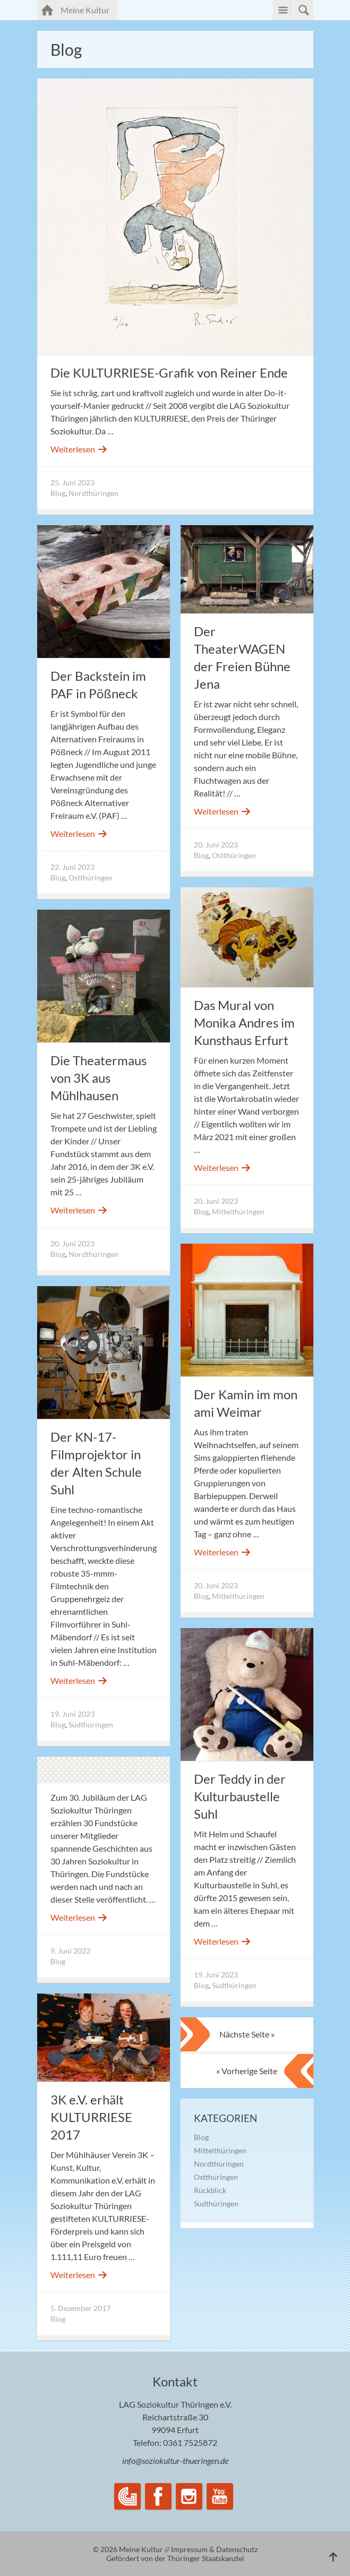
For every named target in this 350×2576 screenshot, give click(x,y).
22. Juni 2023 (72, 866)
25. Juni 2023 (72, 482)
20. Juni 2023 (216, 844)
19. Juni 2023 (72, 1713)
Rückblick (210, 2190)
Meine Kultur (89, 9)
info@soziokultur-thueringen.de (175, 2460)
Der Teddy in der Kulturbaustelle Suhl (240, 1796)
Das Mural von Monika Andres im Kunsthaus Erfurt (244, 1022)
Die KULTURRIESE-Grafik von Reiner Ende (169, 372)
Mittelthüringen (238, 1211)
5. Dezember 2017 (80, 2308)
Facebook (158, 2496)
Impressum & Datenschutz (214, 2549)
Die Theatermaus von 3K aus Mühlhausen (98, 1077)
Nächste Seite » (247, 2034)
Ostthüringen (91, 877)
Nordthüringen (93, 493)
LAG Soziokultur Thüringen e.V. (127, 2496)
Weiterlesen (78, 449)
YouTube (220, 2496)
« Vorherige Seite (246, 2071)
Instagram (189, 2496)
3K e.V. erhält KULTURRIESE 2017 (91, 2117)
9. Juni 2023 (70, 1950)
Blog (57, 493)
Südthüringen (91, 1724)
